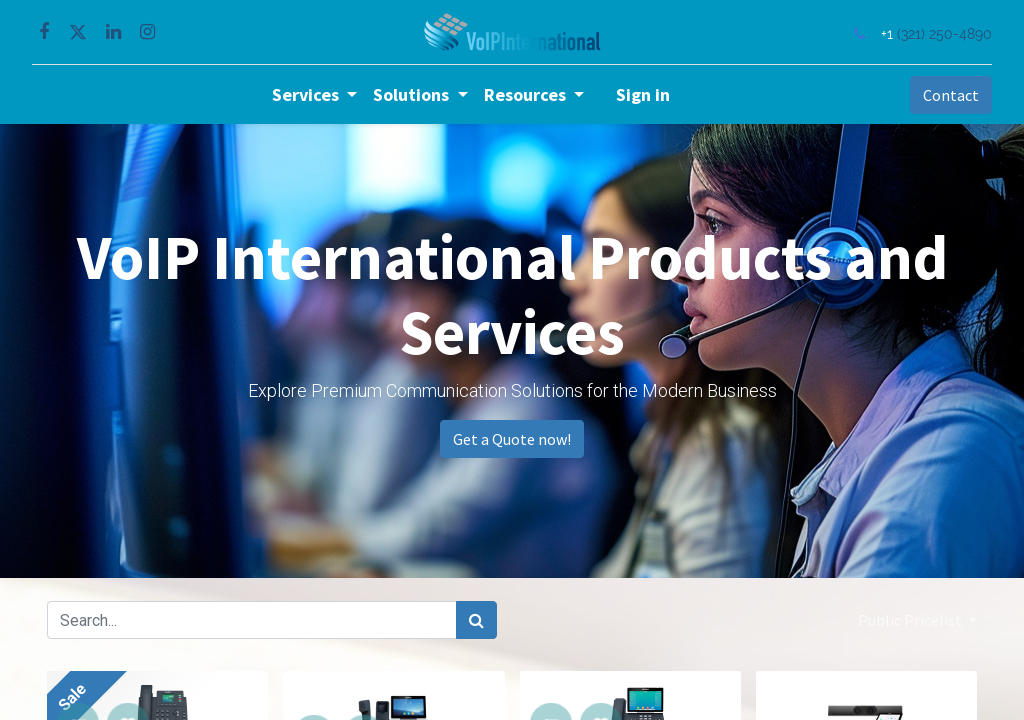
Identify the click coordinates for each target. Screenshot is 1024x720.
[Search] (476, 620)
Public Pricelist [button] (911, 620)
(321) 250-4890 (929, 33)
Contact (936, 95)
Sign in (643, 94)
